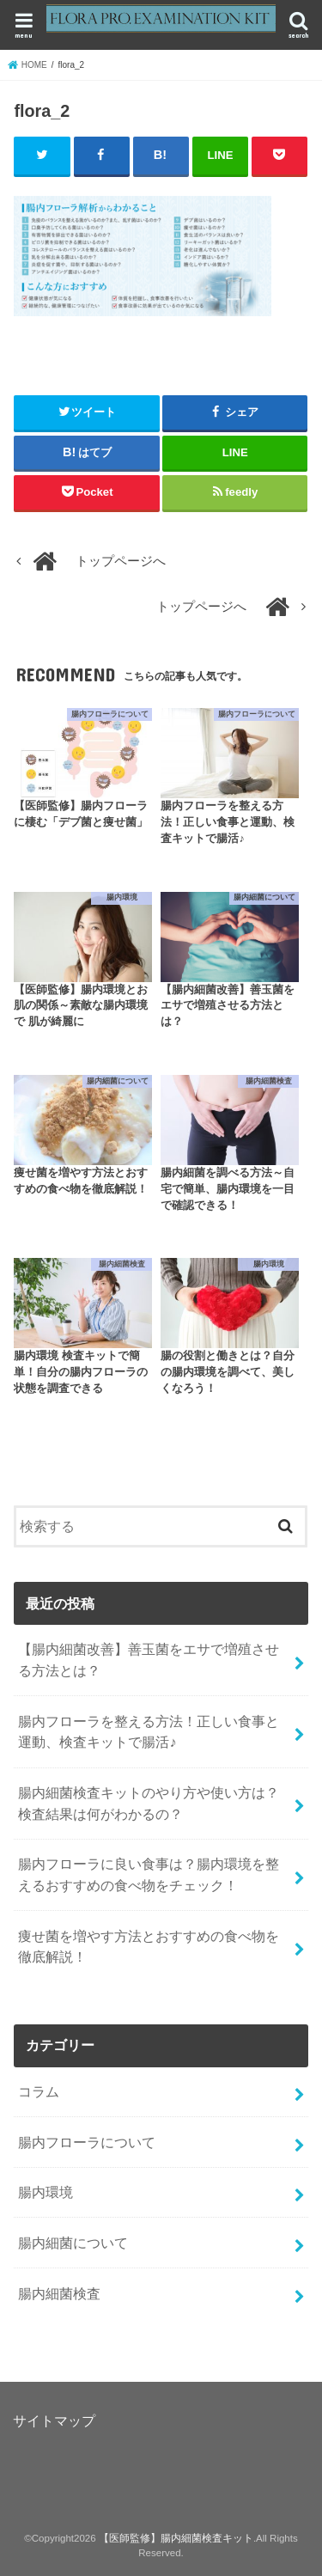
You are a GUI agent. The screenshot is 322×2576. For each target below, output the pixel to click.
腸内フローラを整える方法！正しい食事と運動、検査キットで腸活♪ (148, 1731)
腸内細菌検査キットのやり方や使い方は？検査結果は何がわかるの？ (148, 1803)
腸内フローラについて (86, 2142)
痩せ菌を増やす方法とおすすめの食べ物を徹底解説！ (148, 1946)
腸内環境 (45, 2192)
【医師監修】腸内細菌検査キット (176, 2538)
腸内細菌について (73, 2242)
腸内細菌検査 (59, 2293)
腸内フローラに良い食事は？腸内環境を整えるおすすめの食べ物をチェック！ (148, 1874)
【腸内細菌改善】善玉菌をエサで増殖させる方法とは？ (148, 1659)
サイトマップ (54, 2420)
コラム (38, 2091)
